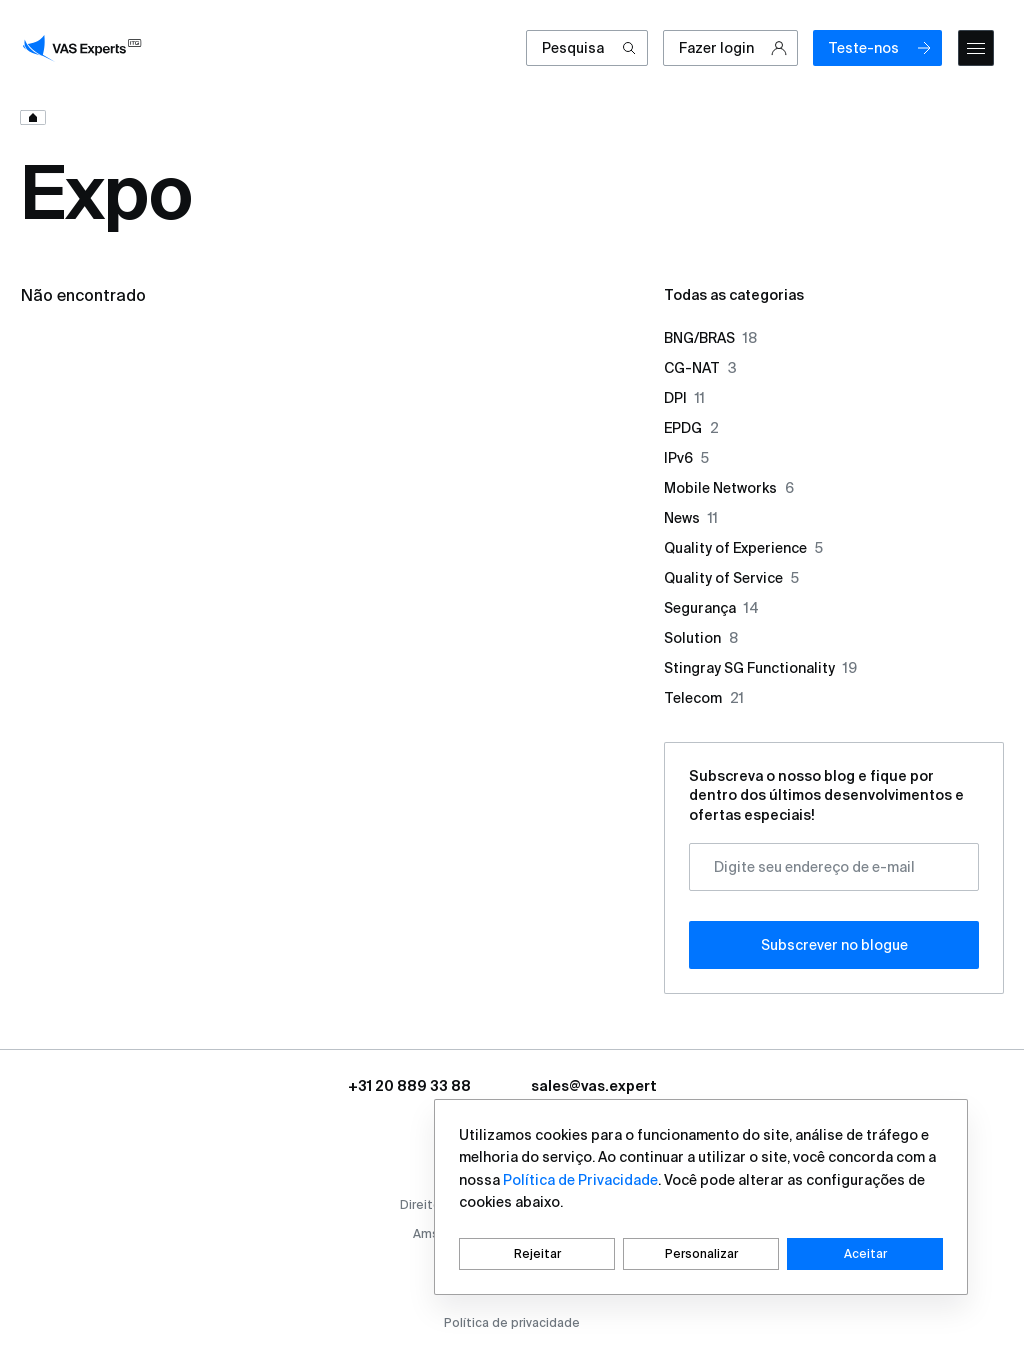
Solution (701, 638)
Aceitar (865, 1253)
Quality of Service (731, 578)
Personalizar (701, 1253)
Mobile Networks (729, 488)
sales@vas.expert (594, 1086)
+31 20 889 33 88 (409, 1086)
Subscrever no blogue (834, 945)
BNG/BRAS (710, 338)
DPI (684, 398)
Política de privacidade (512, 1322)
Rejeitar (537, 1253)
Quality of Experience (743, 548)
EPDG (691, 428)
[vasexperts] (85, 48)
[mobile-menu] (976, 48)
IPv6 (686, 458)
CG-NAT (700, 368)
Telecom (704, 698)
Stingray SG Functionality (760, 668)
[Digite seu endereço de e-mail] (834, 867)
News (691, 518)
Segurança (711, 608)
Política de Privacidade (580, 1180)
